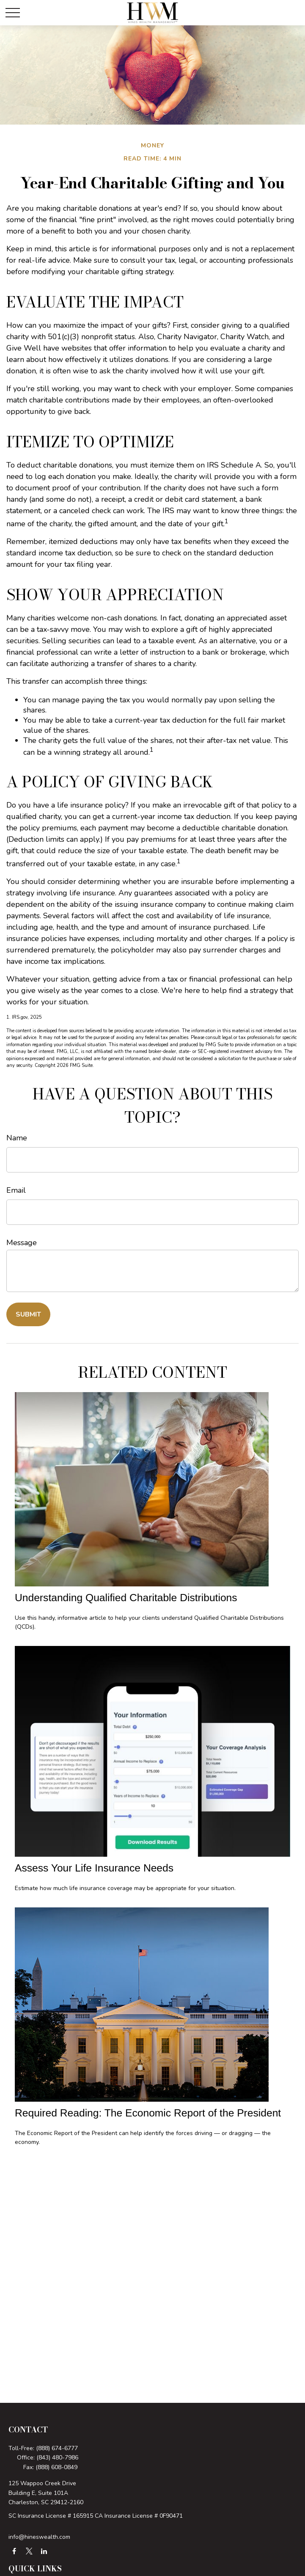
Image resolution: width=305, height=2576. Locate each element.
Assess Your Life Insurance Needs (94, 1868)
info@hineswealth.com (39, 2537)
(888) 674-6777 (57, 2448)
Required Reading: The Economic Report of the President (148, 2113)
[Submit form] (28, 1314)
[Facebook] (14, 2551)
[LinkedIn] (43, 2551)
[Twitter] (29, 2551)
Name (16, 1138)
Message (21, 1243)
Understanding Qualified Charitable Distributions (126, 1597)
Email (16, 1190)
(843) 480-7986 (57, 2458)
